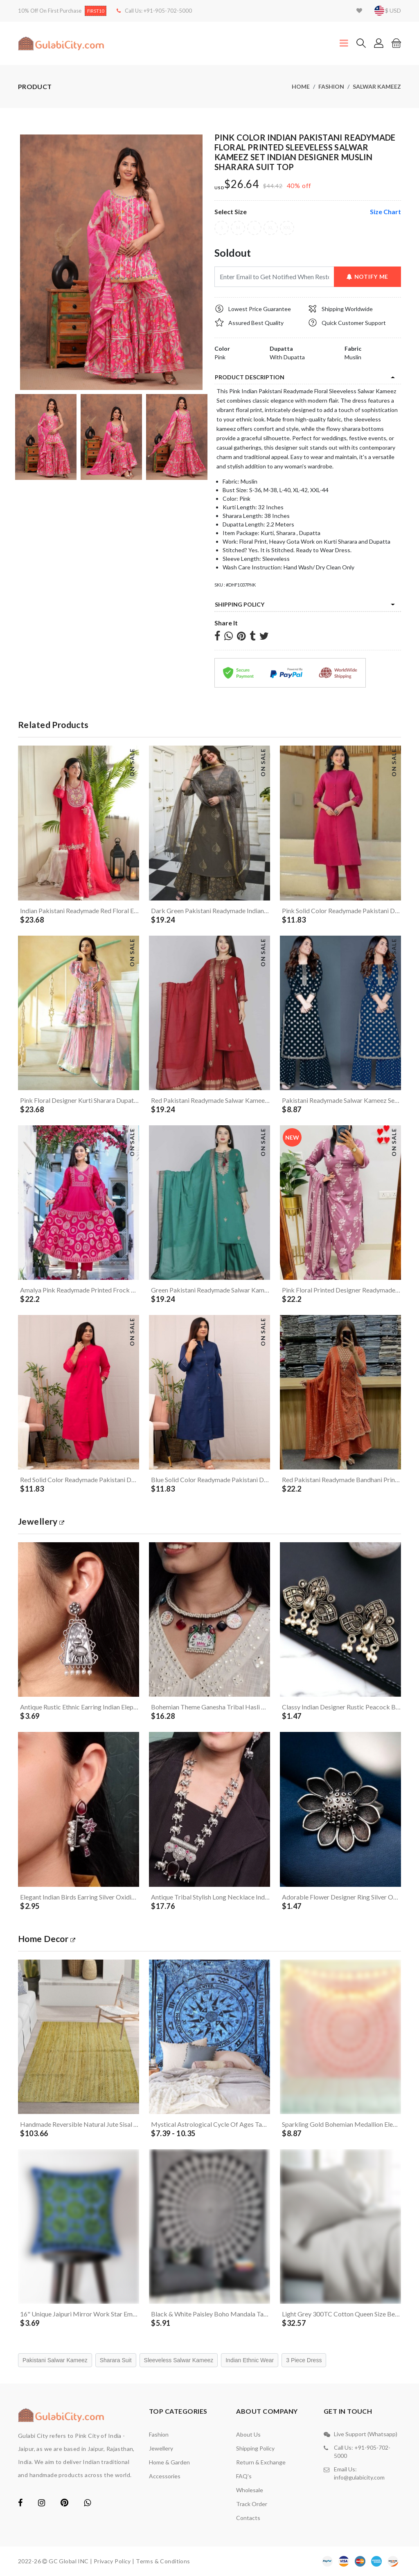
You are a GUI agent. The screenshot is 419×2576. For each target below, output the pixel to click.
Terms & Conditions (163, 2561)
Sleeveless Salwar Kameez (179, 2360)
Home (301, 86)
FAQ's (244, 2476)
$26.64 (241, 184)
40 (291, 185)
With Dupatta (287, 357)
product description (249, 377)
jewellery (41, 1521)
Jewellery (161, 2448)
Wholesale (249, 2489)
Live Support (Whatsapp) (365, 2433)
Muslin (353, 357)
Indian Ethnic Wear (249, 2360)
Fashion (331, 86)
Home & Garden (169, 2462)
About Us (248, 2434)
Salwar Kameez (377, 86)
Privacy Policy (112, 2561)
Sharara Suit (116, 2360)
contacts (248, 2517)
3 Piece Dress (304, 2360)
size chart (385, 211)
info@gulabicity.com (359, 2477)
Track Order (251, 2503)
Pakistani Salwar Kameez (55, 2360)
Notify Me (367, 276)
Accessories (164, 2476)
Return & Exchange (261, 2462)
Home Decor (46, 1938)
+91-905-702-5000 (168, 10)
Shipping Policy (239, 604)
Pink (219, 357)
